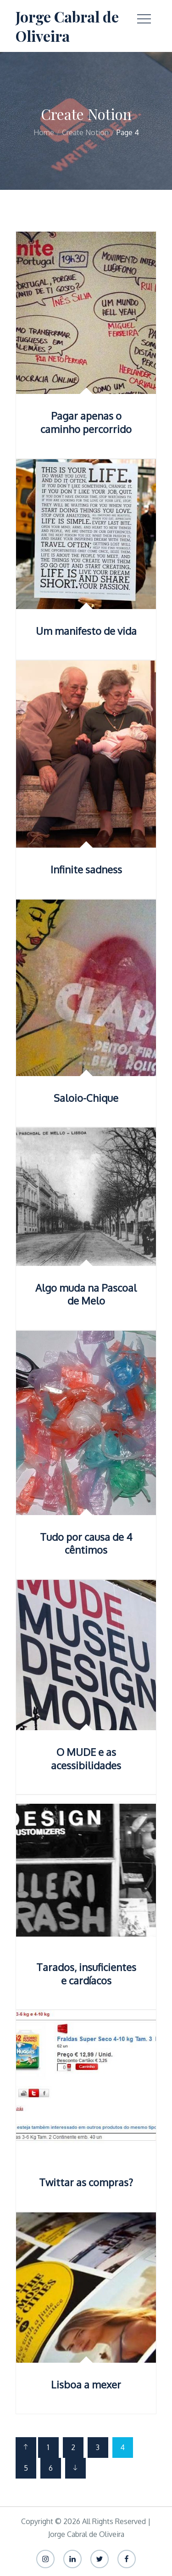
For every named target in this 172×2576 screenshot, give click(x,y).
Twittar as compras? (86, 2182)
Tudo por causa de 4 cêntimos (86, 1543)
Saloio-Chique (86, 1097)
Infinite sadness (86, 869)
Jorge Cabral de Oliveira (67, 26)
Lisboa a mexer (86, 2384)
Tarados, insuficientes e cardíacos (86, 1973)
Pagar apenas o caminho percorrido (86, 422)
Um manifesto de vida (86, 630)
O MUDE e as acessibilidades (86, 1758)
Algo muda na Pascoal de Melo (86, 1294)
